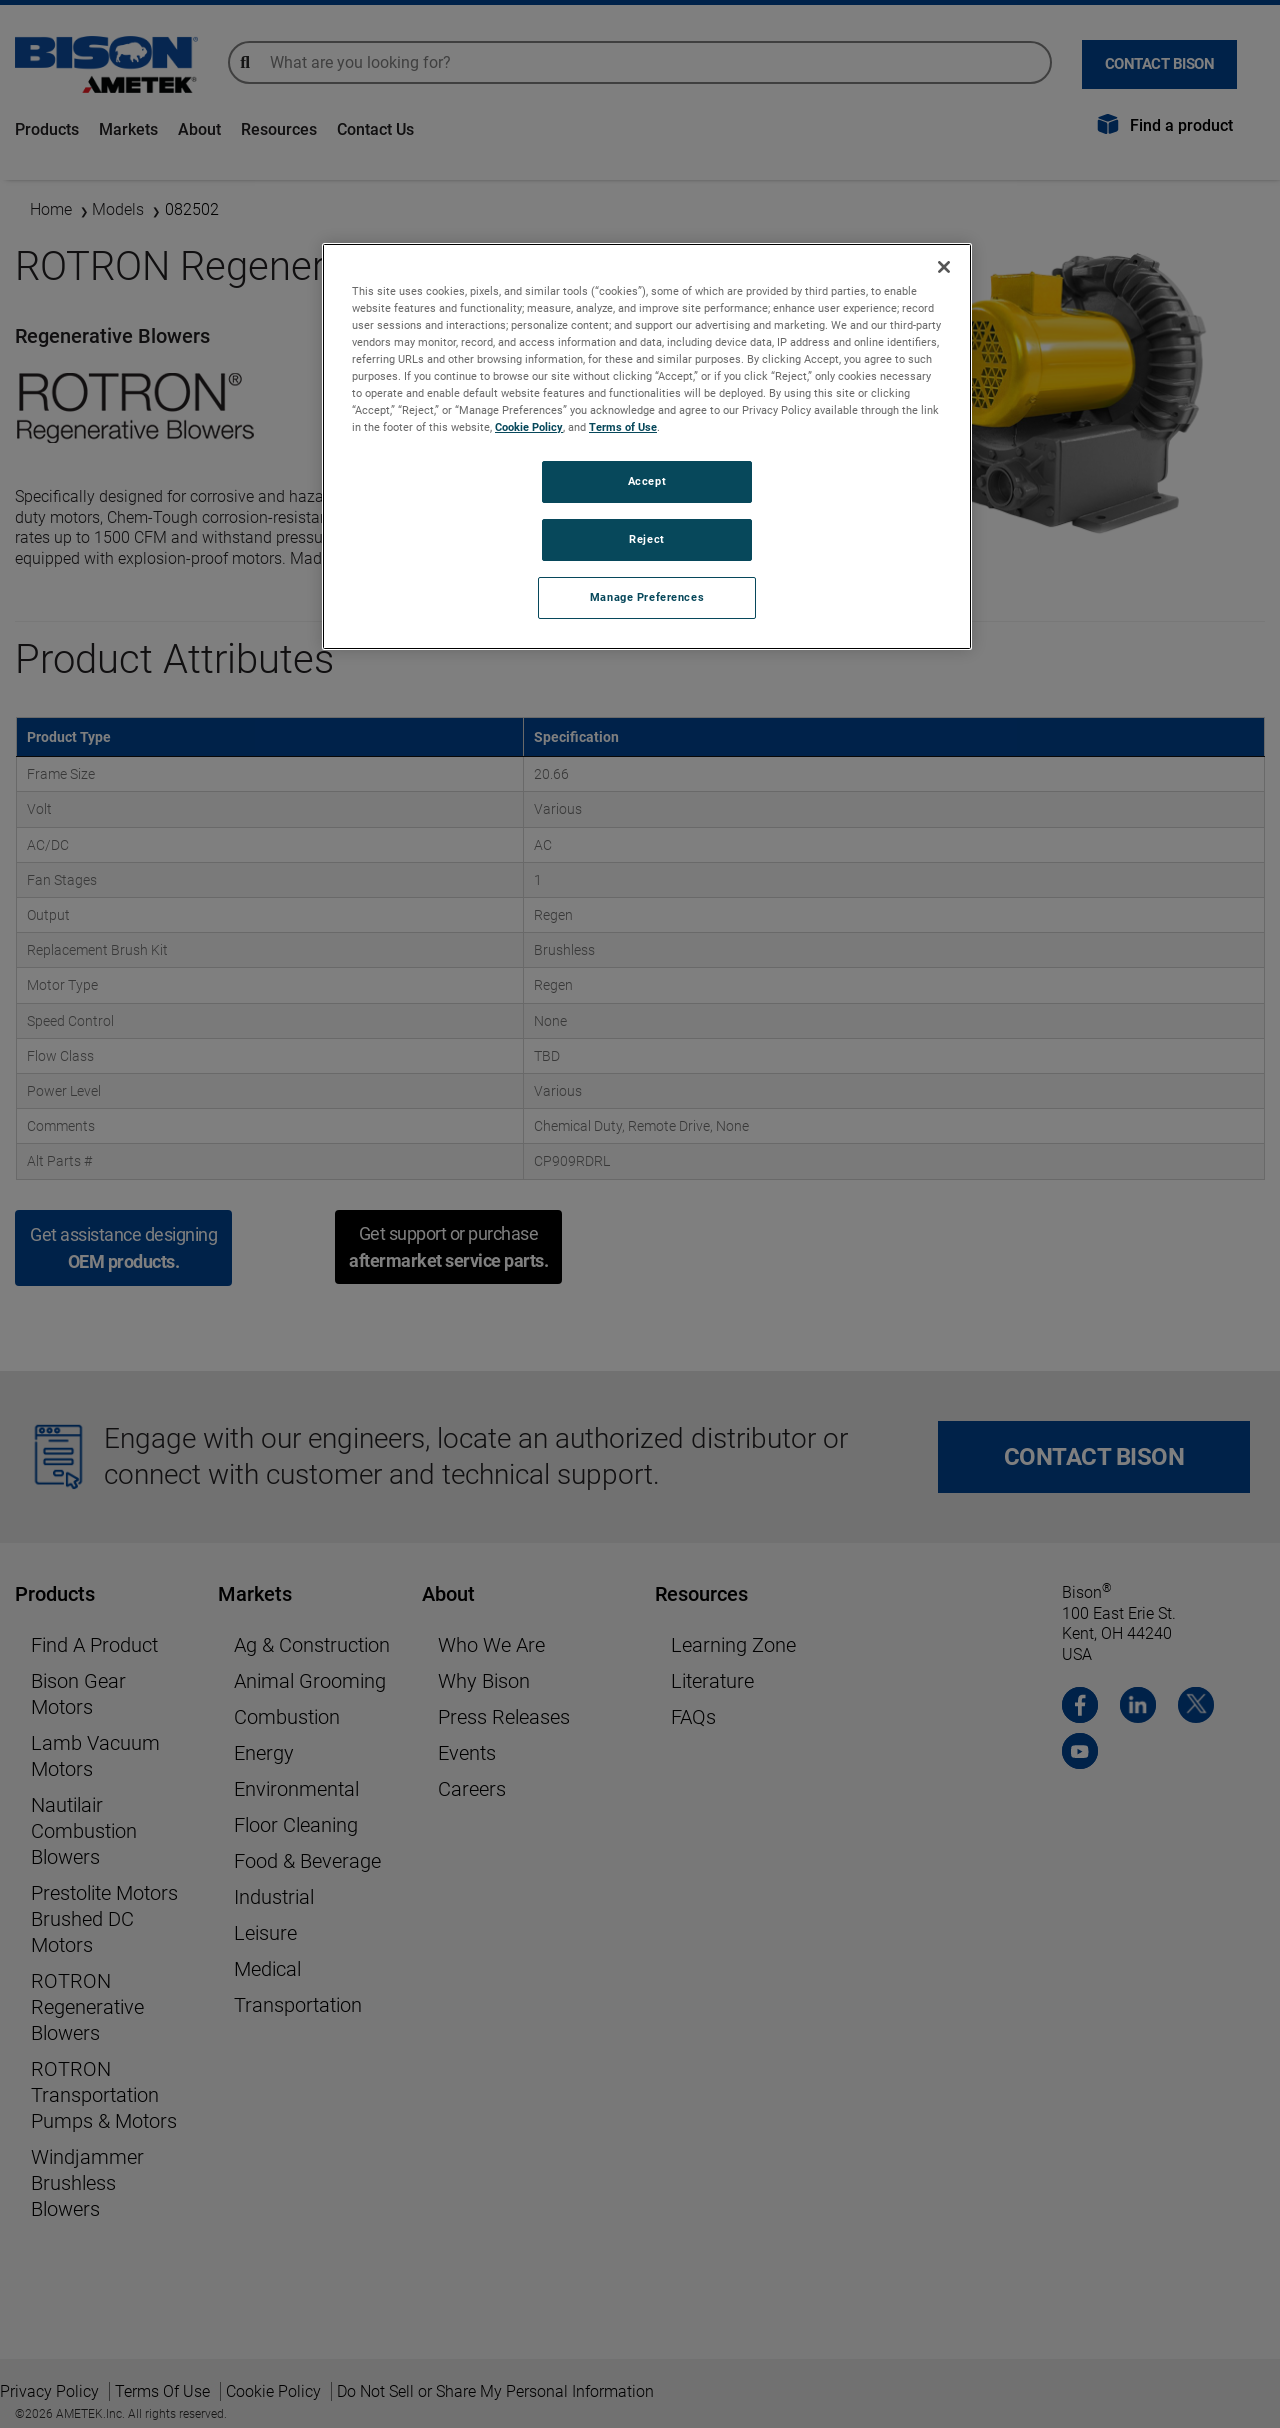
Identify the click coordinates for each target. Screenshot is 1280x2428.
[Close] (944, 267)
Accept (647, 481)
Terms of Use (623, 427)
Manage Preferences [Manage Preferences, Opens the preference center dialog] (647, 597)
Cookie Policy (529, 427)
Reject (646, 539)
